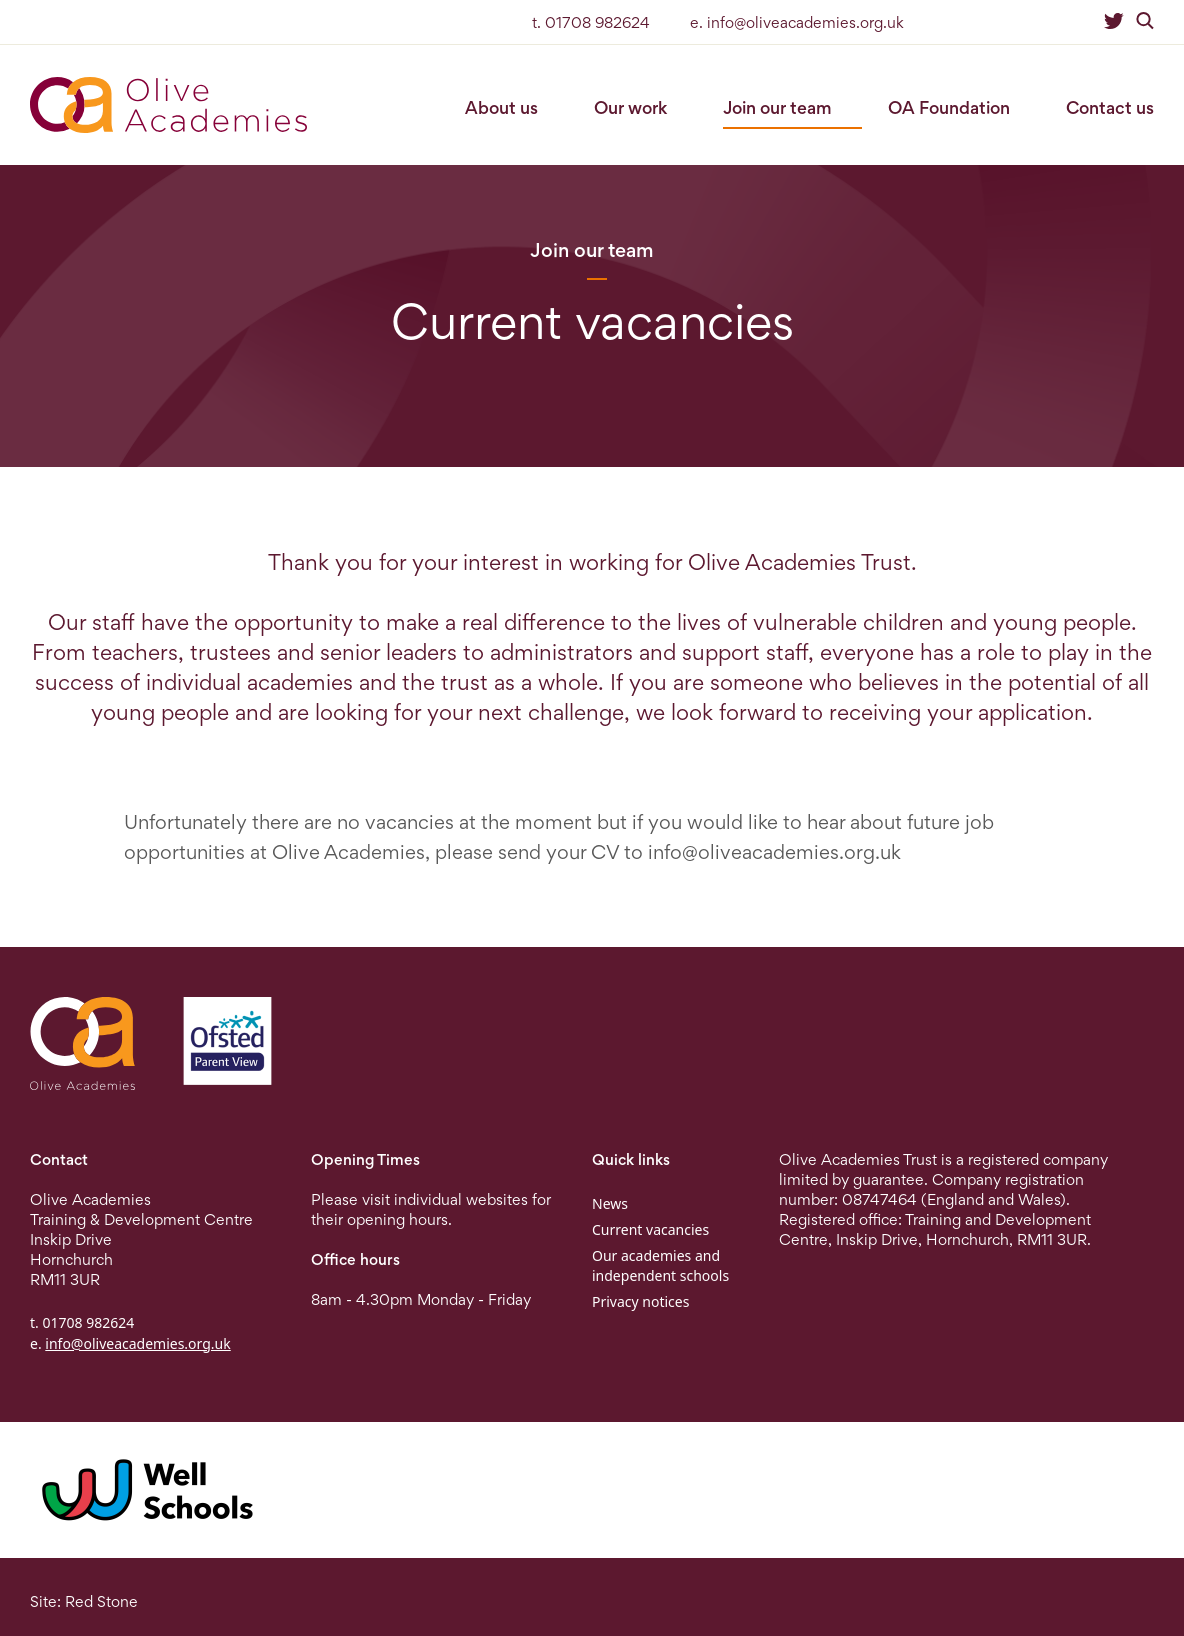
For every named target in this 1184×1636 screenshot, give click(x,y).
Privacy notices (640, 1301)
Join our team (777, 107)
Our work (630, 107)
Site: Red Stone (84, 1601)
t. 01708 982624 (591, 22)
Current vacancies (650, 1229)
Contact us (1110, 107)
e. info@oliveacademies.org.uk (797, 22)
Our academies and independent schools (660, 1265)
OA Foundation (949, 107)
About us (501, 107)
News (610, 1203)
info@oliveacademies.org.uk (774, 852)
